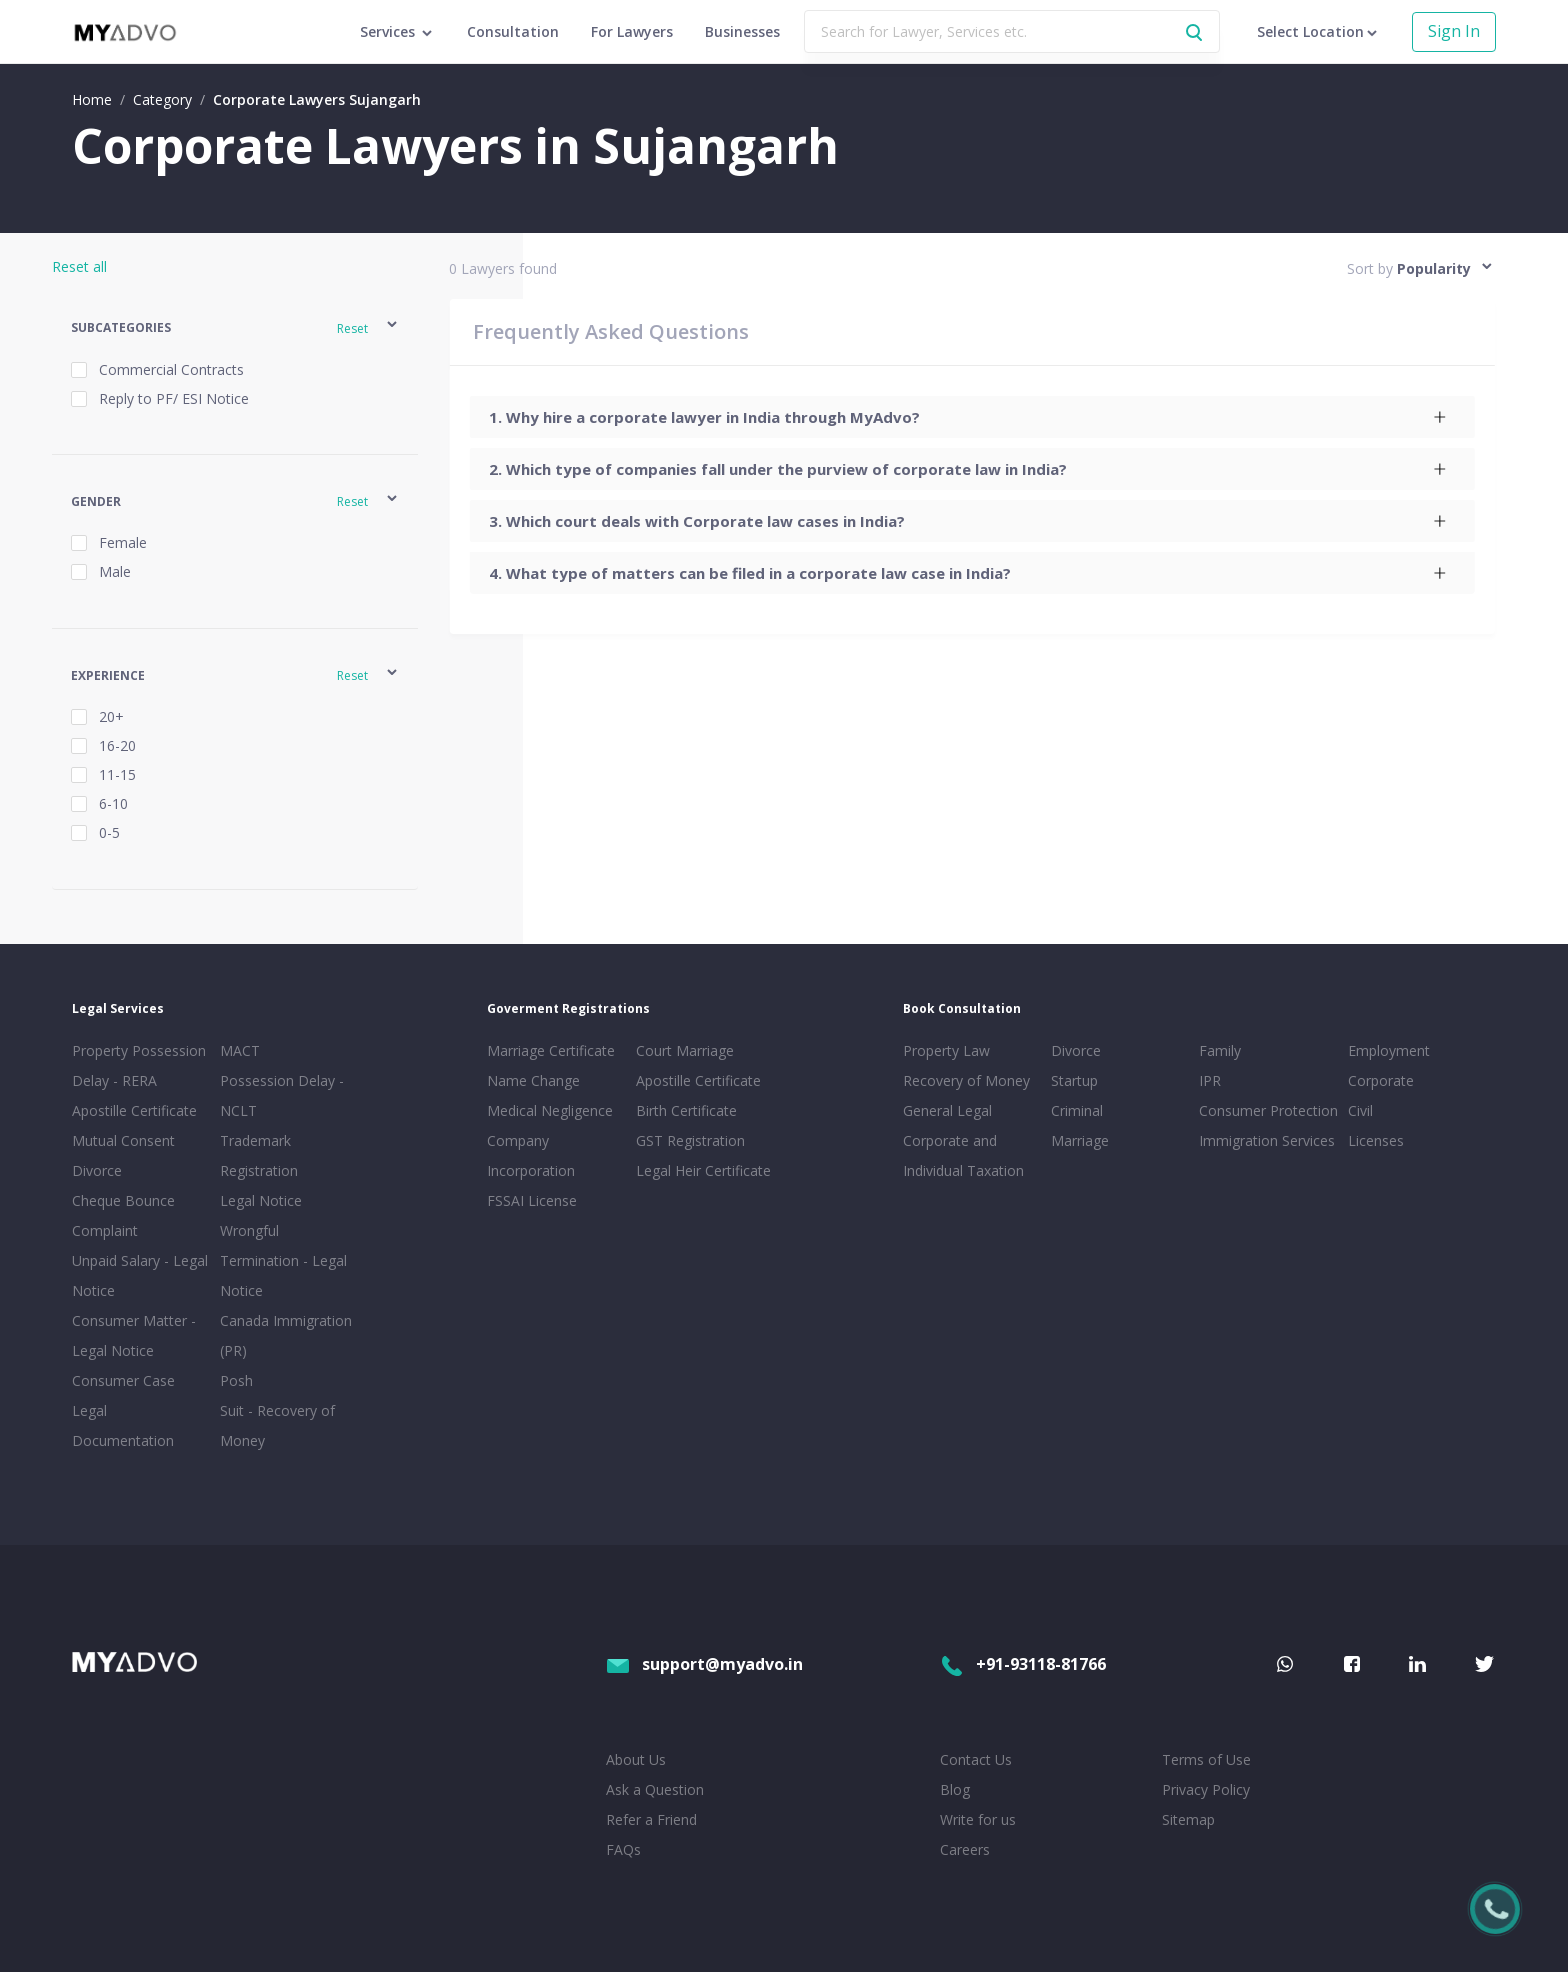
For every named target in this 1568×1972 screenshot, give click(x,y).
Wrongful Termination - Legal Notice (283, 1260)
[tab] (971, 417)
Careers (965, 1849)
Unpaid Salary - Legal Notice (140, 1275)
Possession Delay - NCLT (282, 1095)
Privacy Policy (1206, 1789)
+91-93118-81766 (1023, 1664)
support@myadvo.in (704, 1664)
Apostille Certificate (134, 1110)
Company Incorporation (531, 1155)
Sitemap (1188, 1819)
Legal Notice (261, 1200)
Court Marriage (685, 1050)
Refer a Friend (651, 1819)
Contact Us (976, 1759)
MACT (240, 1050)
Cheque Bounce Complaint (123, 1215)
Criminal (1077, 1110)
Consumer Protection (1268, 1110)
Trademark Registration (259, 1155)
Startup (1074, 1080)
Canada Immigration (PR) (286, 1335)
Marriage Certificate (551, 1050)
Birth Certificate (686, 1110)
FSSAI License (532, 1200)
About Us (636, 1759)
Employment (1389, 1050)
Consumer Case (123, 1380)
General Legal (947, 1110)
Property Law (946, 1050)
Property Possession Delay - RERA (139, 1065)
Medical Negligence (550, 1110)
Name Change (533, 1080)
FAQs (623, 1849)
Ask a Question (655, 1789)
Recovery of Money (966, 1080)
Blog (955, 1789)
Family (1220, 1050)
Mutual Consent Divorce (123, 1155)
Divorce (1076, 1050)
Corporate (1381, 1080)
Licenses (1376, 1140)
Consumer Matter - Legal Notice (134, 1335)
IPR (1210, 1080)
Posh (236, 1380)
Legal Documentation (123, 1425)
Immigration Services (1267, 1140)
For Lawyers (632, 31)
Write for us (978, 1819)
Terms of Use (1206, 1759)
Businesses (742, 31)
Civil (1360, 1110)
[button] (235, 327)
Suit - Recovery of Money (277, 1425)
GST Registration (690, 1140)
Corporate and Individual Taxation (963, 1155)
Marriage (1080, 1140)
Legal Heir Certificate (703, 1170)
